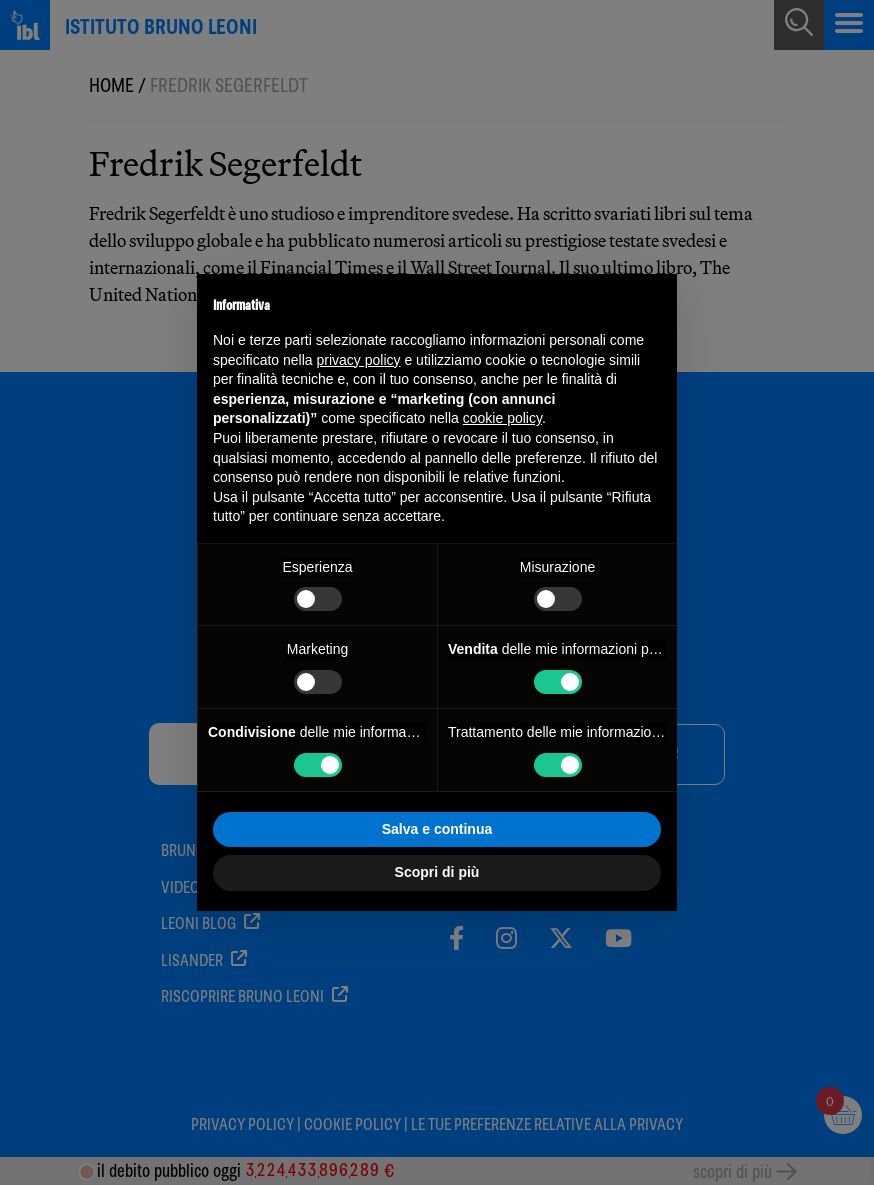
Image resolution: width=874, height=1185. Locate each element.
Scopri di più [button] (437, 872)
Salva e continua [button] (437, 829)
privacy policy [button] (359, 360)
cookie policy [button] (502, 418)
